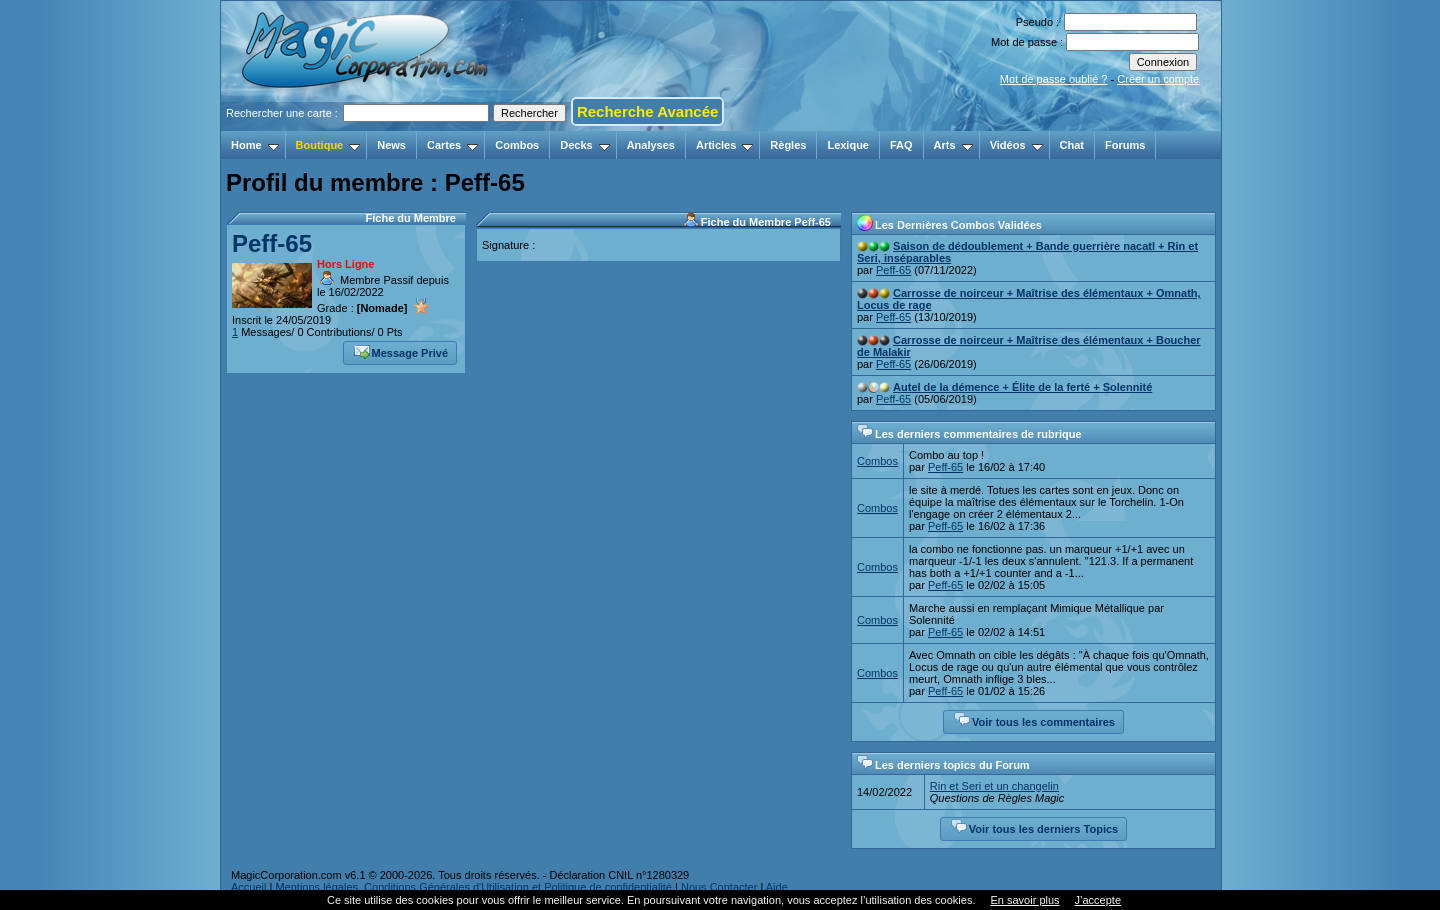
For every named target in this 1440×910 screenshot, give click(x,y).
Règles (788, 145)
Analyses (651, 145)
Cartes (452, 145)
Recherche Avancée (647, 111)
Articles (724, 145)
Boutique (328, 145)
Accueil (248, 887)
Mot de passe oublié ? (1054, 79)
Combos (517, 145)
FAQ (901, 145)
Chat (1072, 145)
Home (255, 145)
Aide (777, 887)
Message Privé (401, 351)
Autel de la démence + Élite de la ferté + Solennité (1022, 387)
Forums (1125, 145)
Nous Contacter (719, 887)
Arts (953, 145)
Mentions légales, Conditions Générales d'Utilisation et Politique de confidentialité (473, 887)
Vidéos (1016, 145)
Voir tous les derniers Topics (1034, 827)
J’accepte (1098, 900)
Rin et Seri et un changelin (994, 786)
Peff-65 (272, 243)
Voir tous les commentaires (1034, 720)
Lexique (848, 145)
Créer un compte (1158, 79)
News (391, 145)
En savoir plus (1024, 900)
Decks (584, 145)
